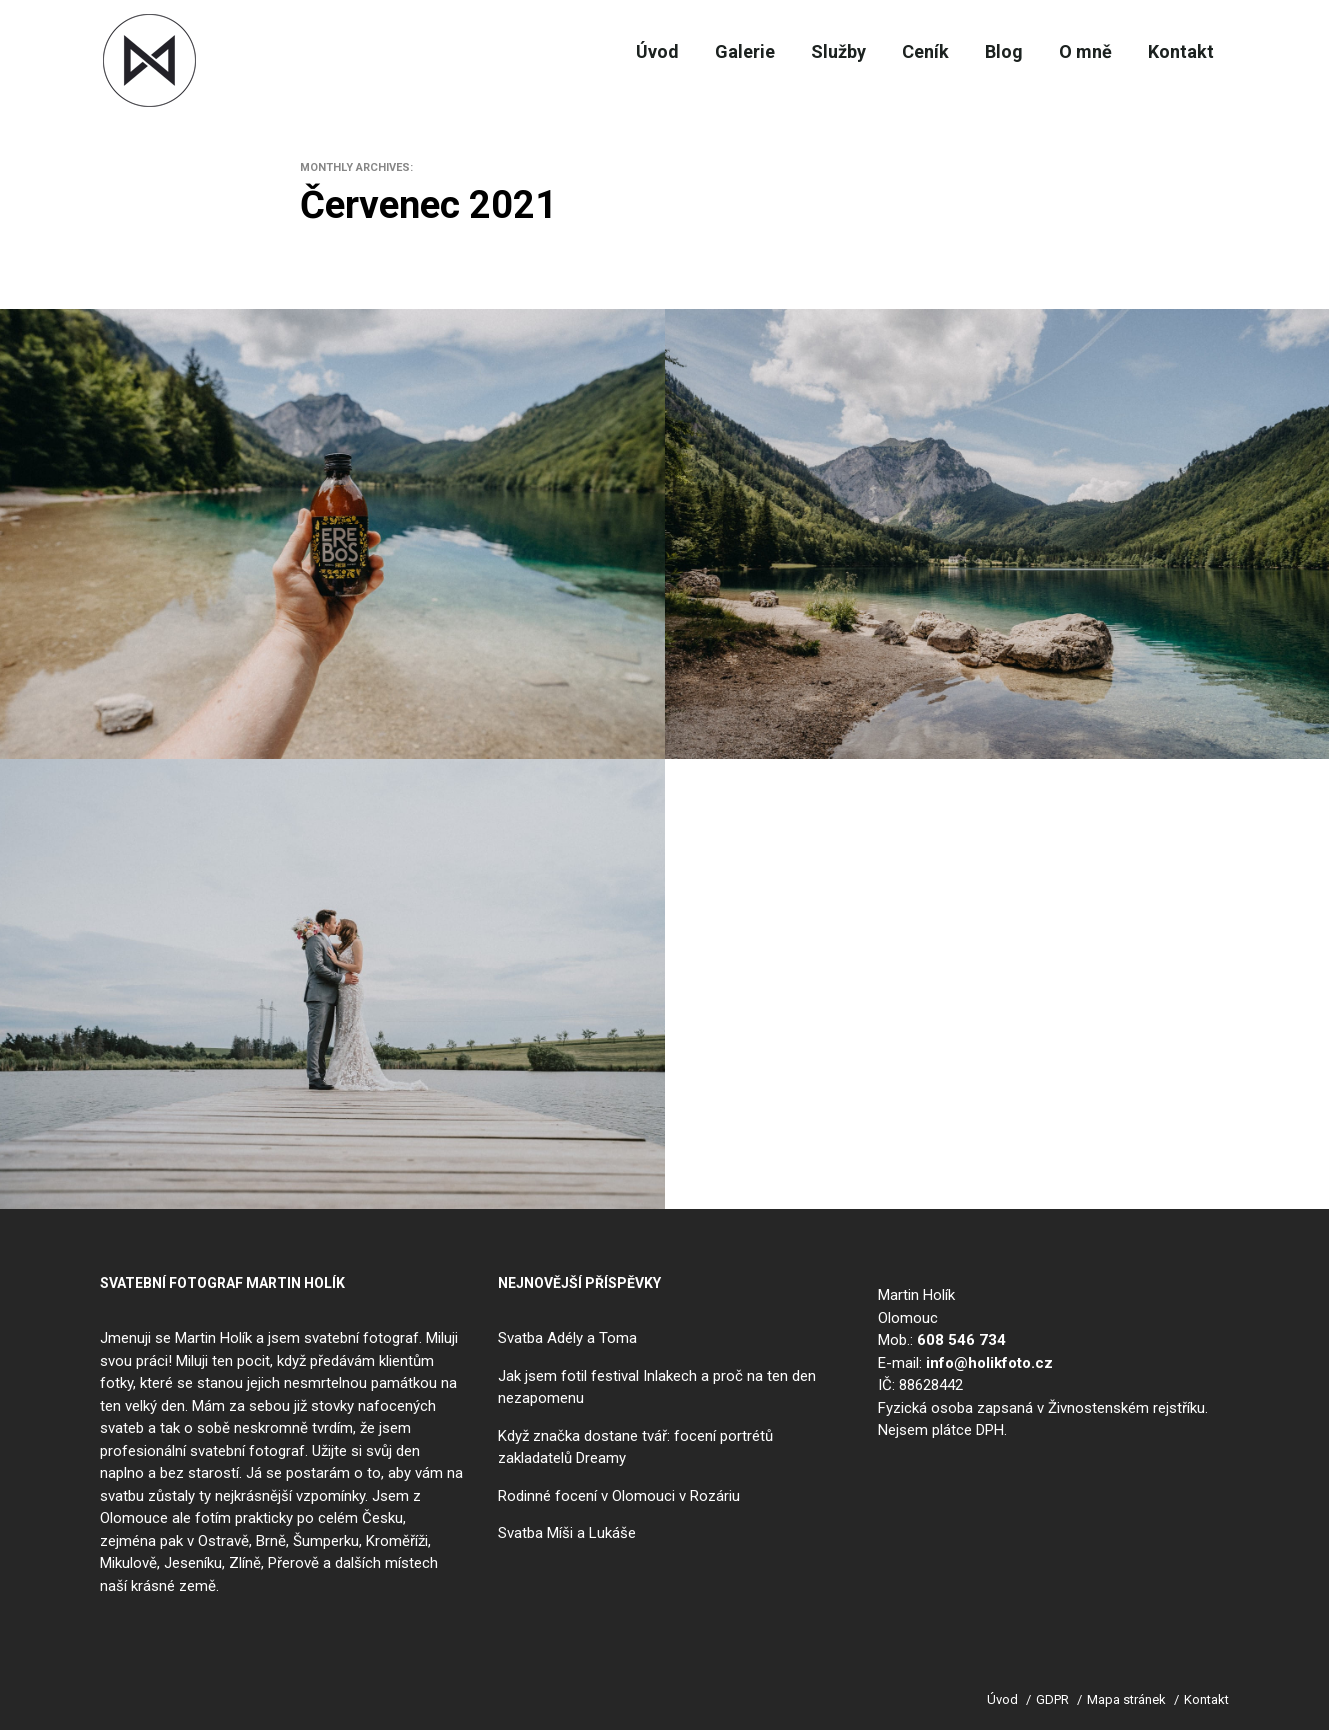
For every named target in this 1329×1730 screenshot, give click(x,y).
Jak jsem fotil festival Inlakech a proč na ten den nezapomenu (657, 1387)
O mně (1072, 51)
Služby (798, 51)
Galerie (696, 51)
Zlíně (245, 1563)
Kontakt (1177, 51)
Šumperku (326, 1541)
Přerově (293, 1563)
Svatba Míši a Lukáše (567, 1533)
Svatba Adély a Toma (567, 1338)
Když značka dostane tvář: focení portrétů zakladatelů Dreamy (635, 1447)
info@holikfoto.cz (989, 1363)
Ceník (894, 51)
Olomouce (134, 1518)
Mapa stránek (1126, 1699)
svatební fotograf (361, 1338)
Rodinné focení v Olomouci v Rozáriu (619, 1496)
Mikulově (128, 1563)
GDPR (1052, 1699)
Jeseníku (193, 1563)
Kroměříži (397, 1541)
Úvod (599, 51)
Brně (271, 1541)
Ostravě (223, 1541)
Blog (982, 51)
